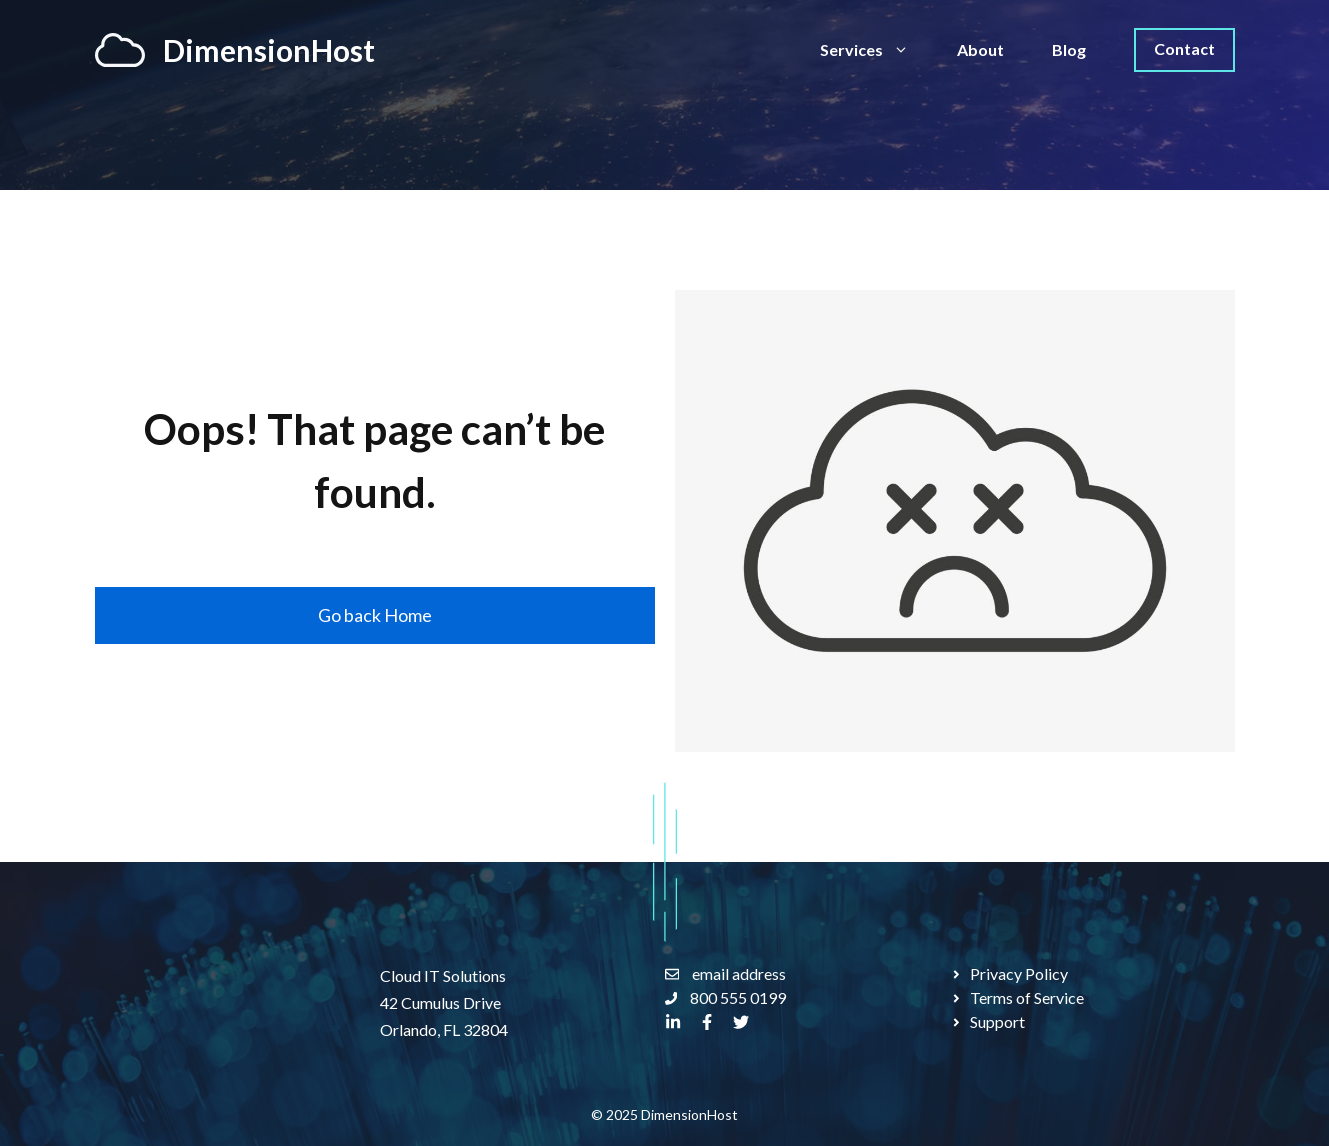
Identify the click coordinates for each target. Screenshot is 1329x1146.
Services (876, 50)
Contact (1184, 48)
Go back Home (375, 615)
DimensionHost (269, 50)
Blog (1069, 49)
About (980, 49)
